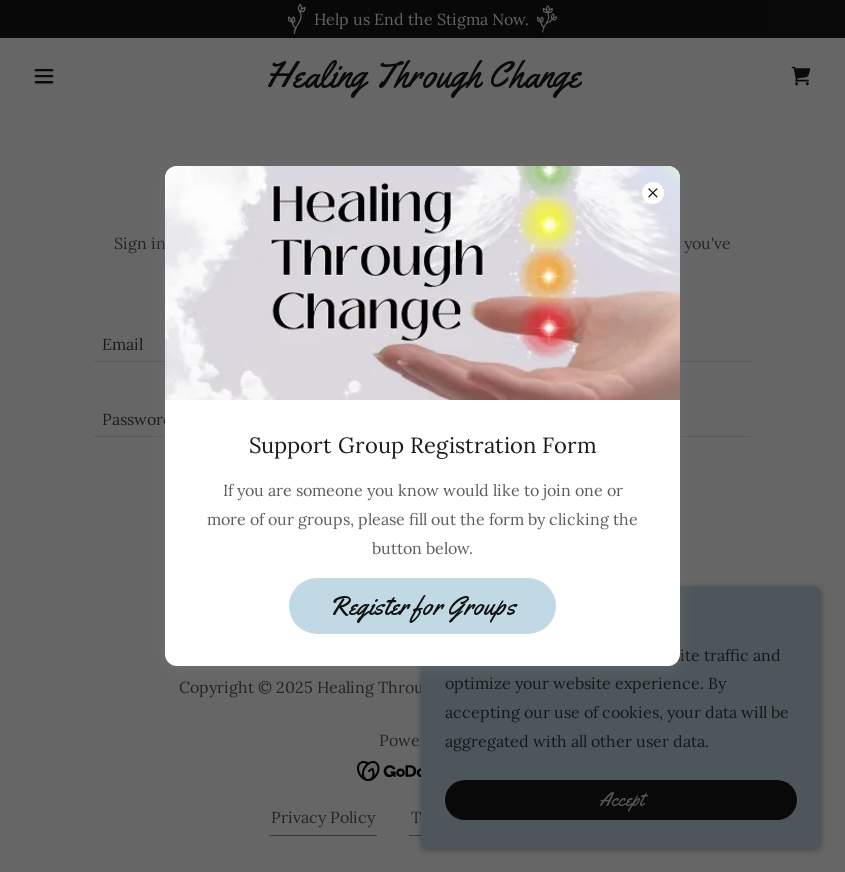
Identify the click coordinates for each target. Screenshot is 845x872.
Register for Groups (422, 606)
